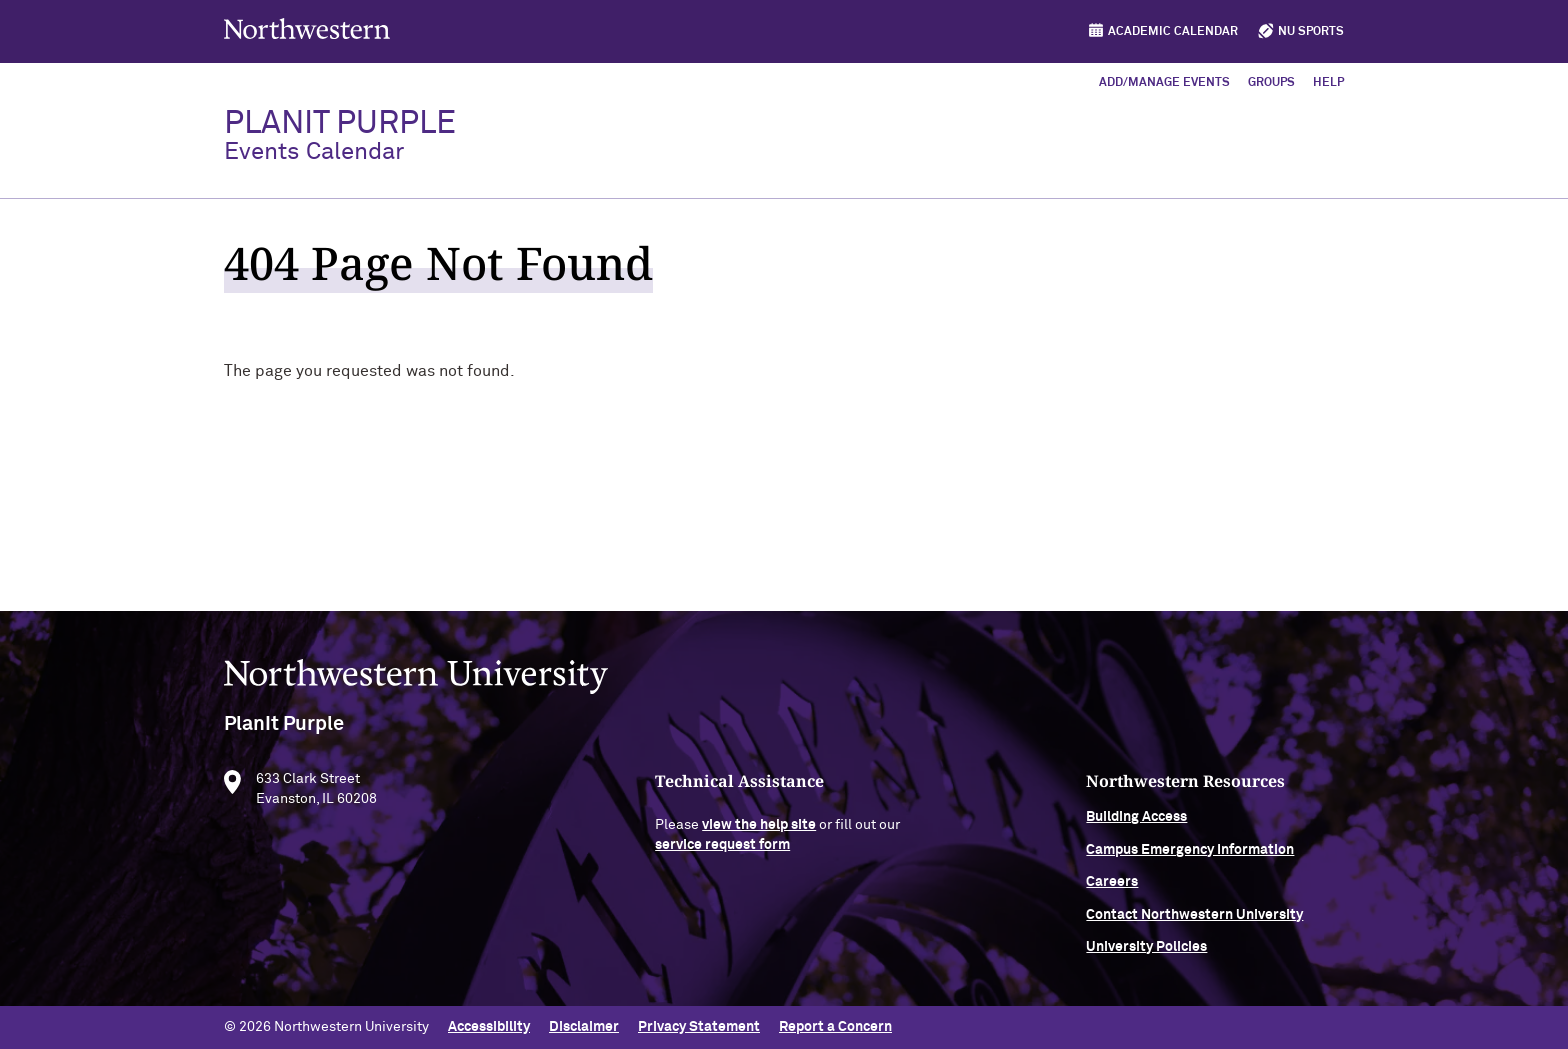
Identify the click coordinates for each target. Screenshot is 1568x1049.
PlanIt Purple (340, 136)
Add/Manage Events (1164, 83)
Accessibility (489, 1027)
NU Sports (1311, 32)
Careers (1112, 889)
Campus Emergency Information (1190, 856)
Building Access (1136, 824)
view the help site (759, 832)
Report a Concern (835, 1027)
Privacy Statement (699, 1027)
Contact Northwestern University (1194, 921)
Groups (1271, 83)
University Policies (1146, 953)
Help (1328, 83)
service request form (722, 851)
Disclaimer (584, 1027)
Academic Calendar (1173, 32)
